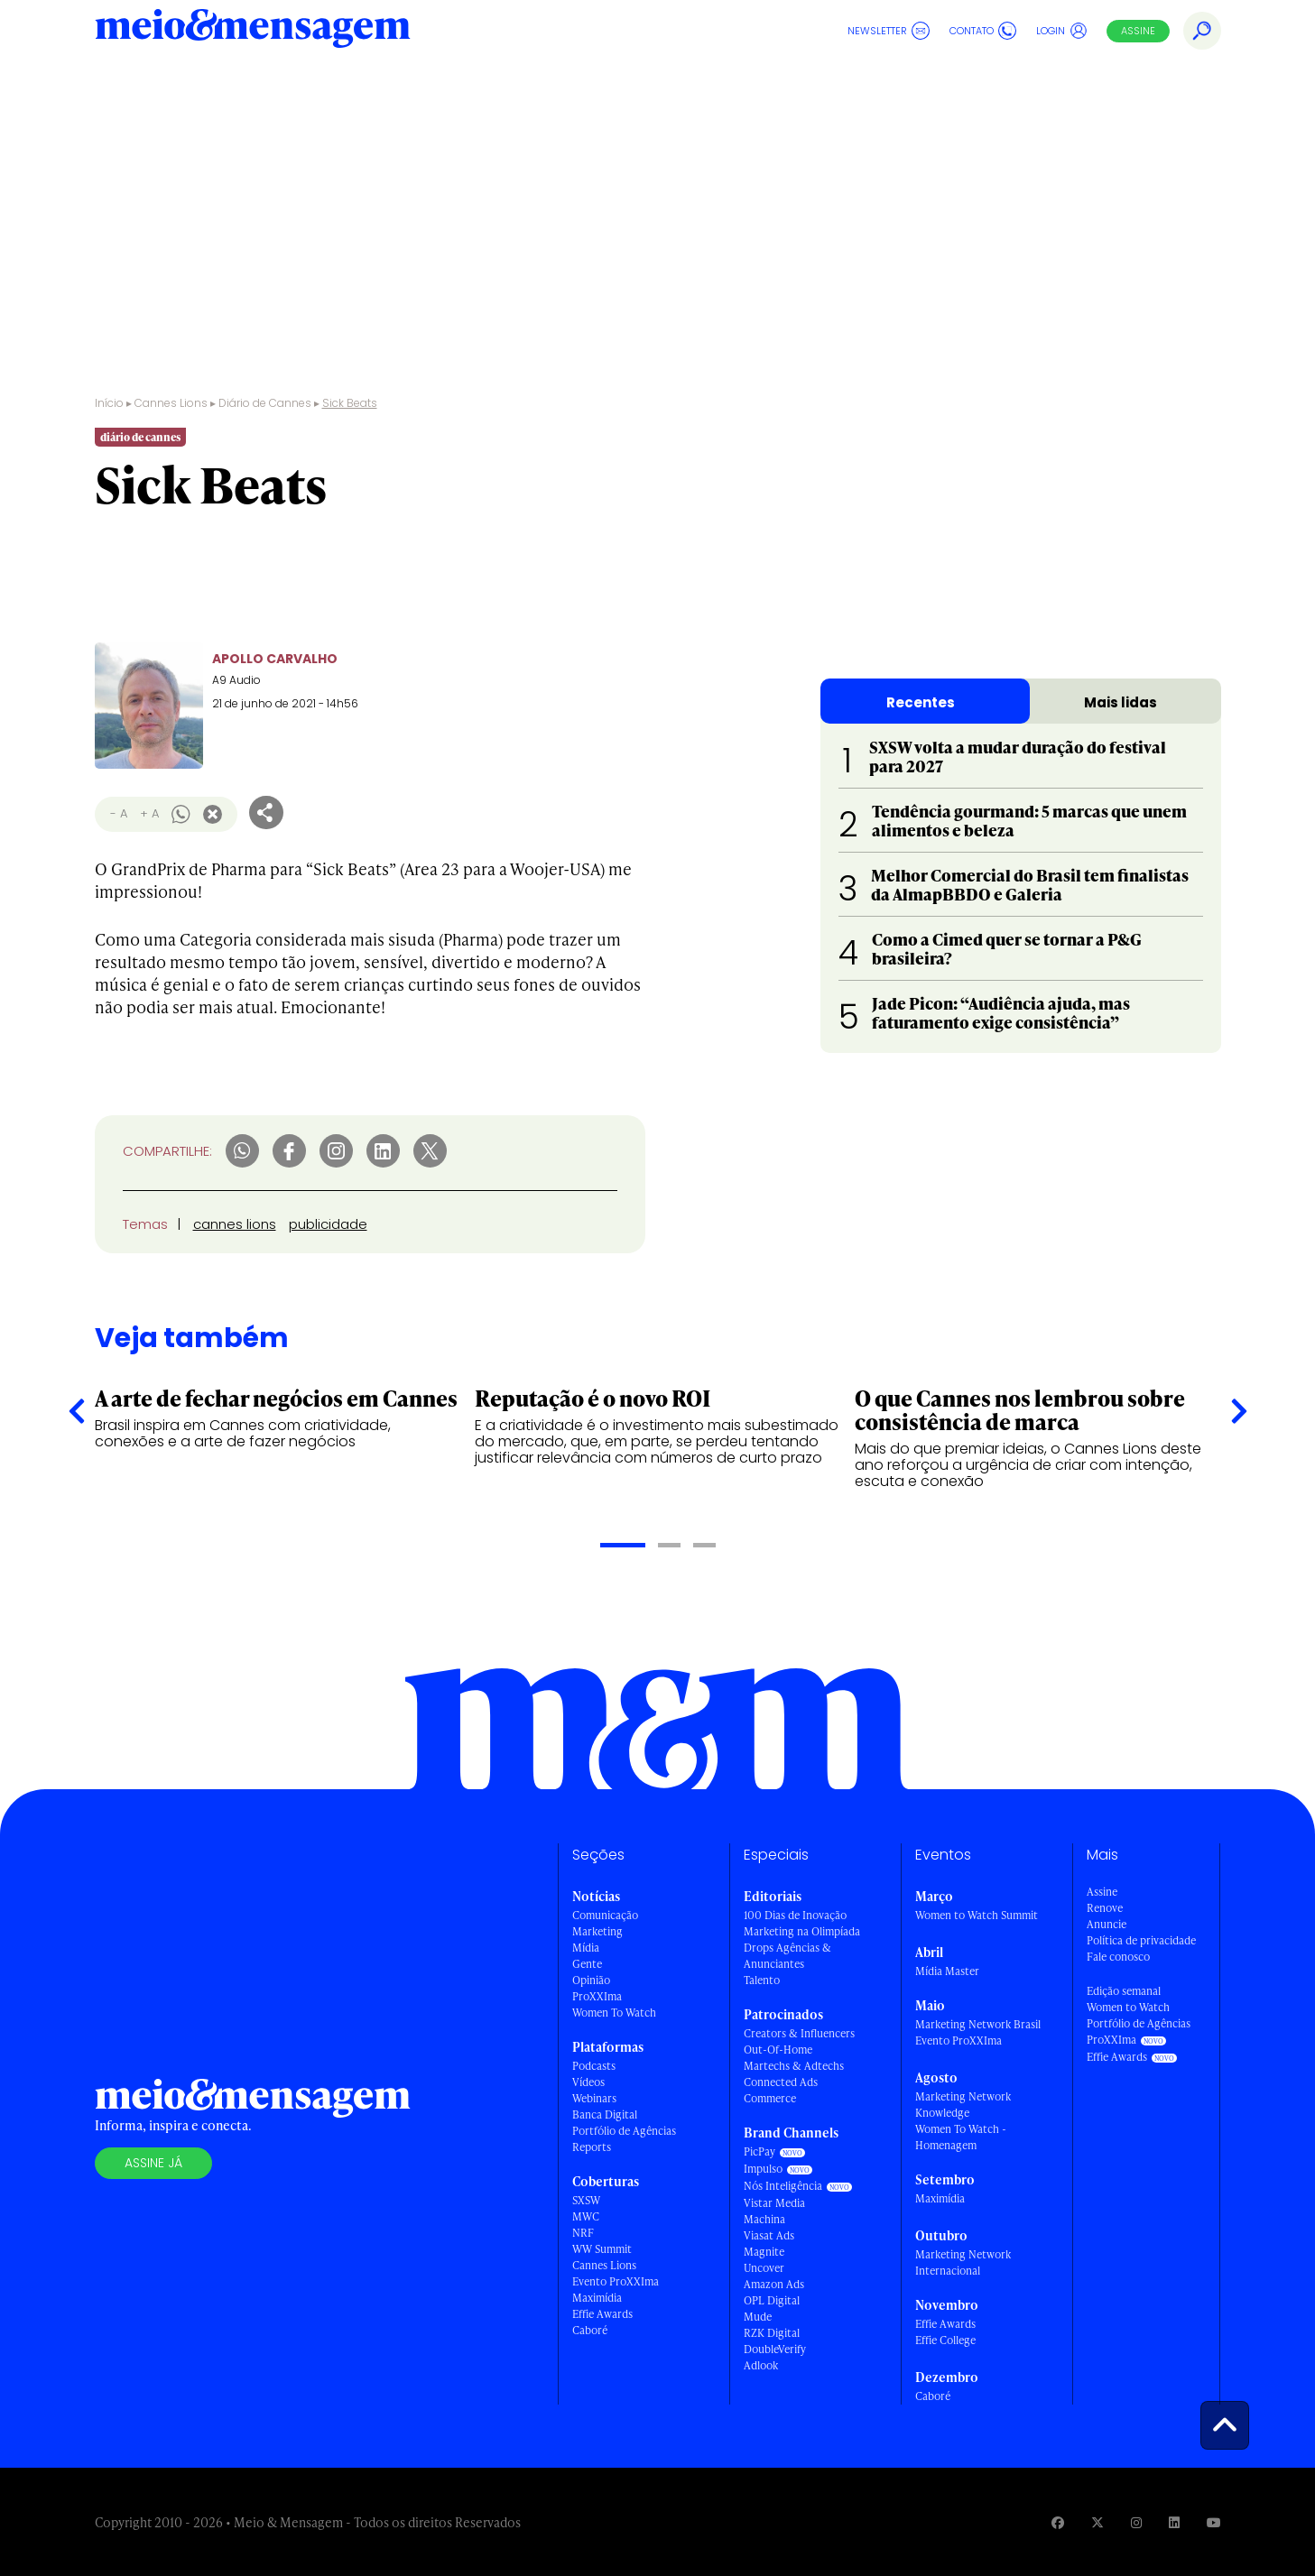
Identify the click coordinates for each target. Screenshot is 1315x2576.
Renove (1105, 1908)
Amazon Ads (774, 2284)
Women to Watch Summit (976, 1915)
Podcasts (594, 2065)
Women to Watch (1128, 2007)
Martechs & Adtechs (794, 2065)
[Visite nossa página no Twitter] (1097, 2522)
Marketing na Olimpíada (802, 1931)
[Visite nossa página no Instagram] (1136, 2522)
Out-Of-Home (778, 2049)
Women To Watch (614, 2012)
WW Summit (602, 2249)
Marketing (597, 1931)
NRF (583, 2232)
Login (1062, 31)
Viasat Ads (769, 2235)
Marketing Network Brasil (978, 2024)
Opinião (591, 1980)
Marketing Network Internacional (963, 2262)
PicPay (759, 2151)
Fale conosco (1118, 1956)
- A (118, 813)
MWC (585, 2216)
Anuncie (1106, 1924)
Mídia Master (947, 1971)
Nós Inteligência (783, 2185)
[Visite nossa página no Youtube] (1214, 2522)
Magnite (764, 2251)
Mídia (585, 1947)
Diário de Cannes (292, 85)
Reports (591, 2147)
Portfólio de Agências (624, 2130)
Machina (764, 2219)
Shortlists (451, 85)
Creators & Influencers (799, 2033)
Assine (1138, 30)
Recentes (920, 702)
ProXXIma (597, 1996)
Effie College (945, 2340)
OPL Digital (772, 2300)
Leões (385, 85)
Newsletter (888, 31)
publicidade (328, 1223)
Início (109, 403)
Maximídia (597, 2297)
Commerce (770, 2098)
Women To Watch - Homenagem (960, 2137)
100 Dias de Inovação (795, 1915)
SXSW (586, 2200)
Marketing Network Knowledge (963, 2104)
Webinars (594, 2098)
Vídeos (588, 2082)
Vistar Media (774, 2203)
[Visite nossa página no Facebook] (1057, 2522)
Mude (758, 2316)
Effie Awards (602, 2314)
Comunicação (605, 1915)
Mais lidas (1120, 702)
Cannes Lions (160, 85)
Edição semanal (1124, 1991)
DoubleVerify (775, 2349)
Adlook (761, 2365)
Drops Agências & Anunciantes (787, 1955)
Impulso (763, 2168)
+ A (149, 813)
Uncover (764, 2268)
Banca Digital (604, 2114)
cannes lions (234, 1223)
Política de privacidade (1141, 1940)
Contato (982, 31)
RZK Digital (772, 2333)
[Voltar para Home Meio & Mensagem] (253, 30)
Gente (587, 1963)
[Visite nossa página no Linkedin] (1174, 2522)
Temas (145, 1223)
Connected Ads (781, 2082)
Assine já (153, 2163)
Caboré (589, 2330)
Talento (762, 1980)
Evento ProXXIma (615, 2281)
